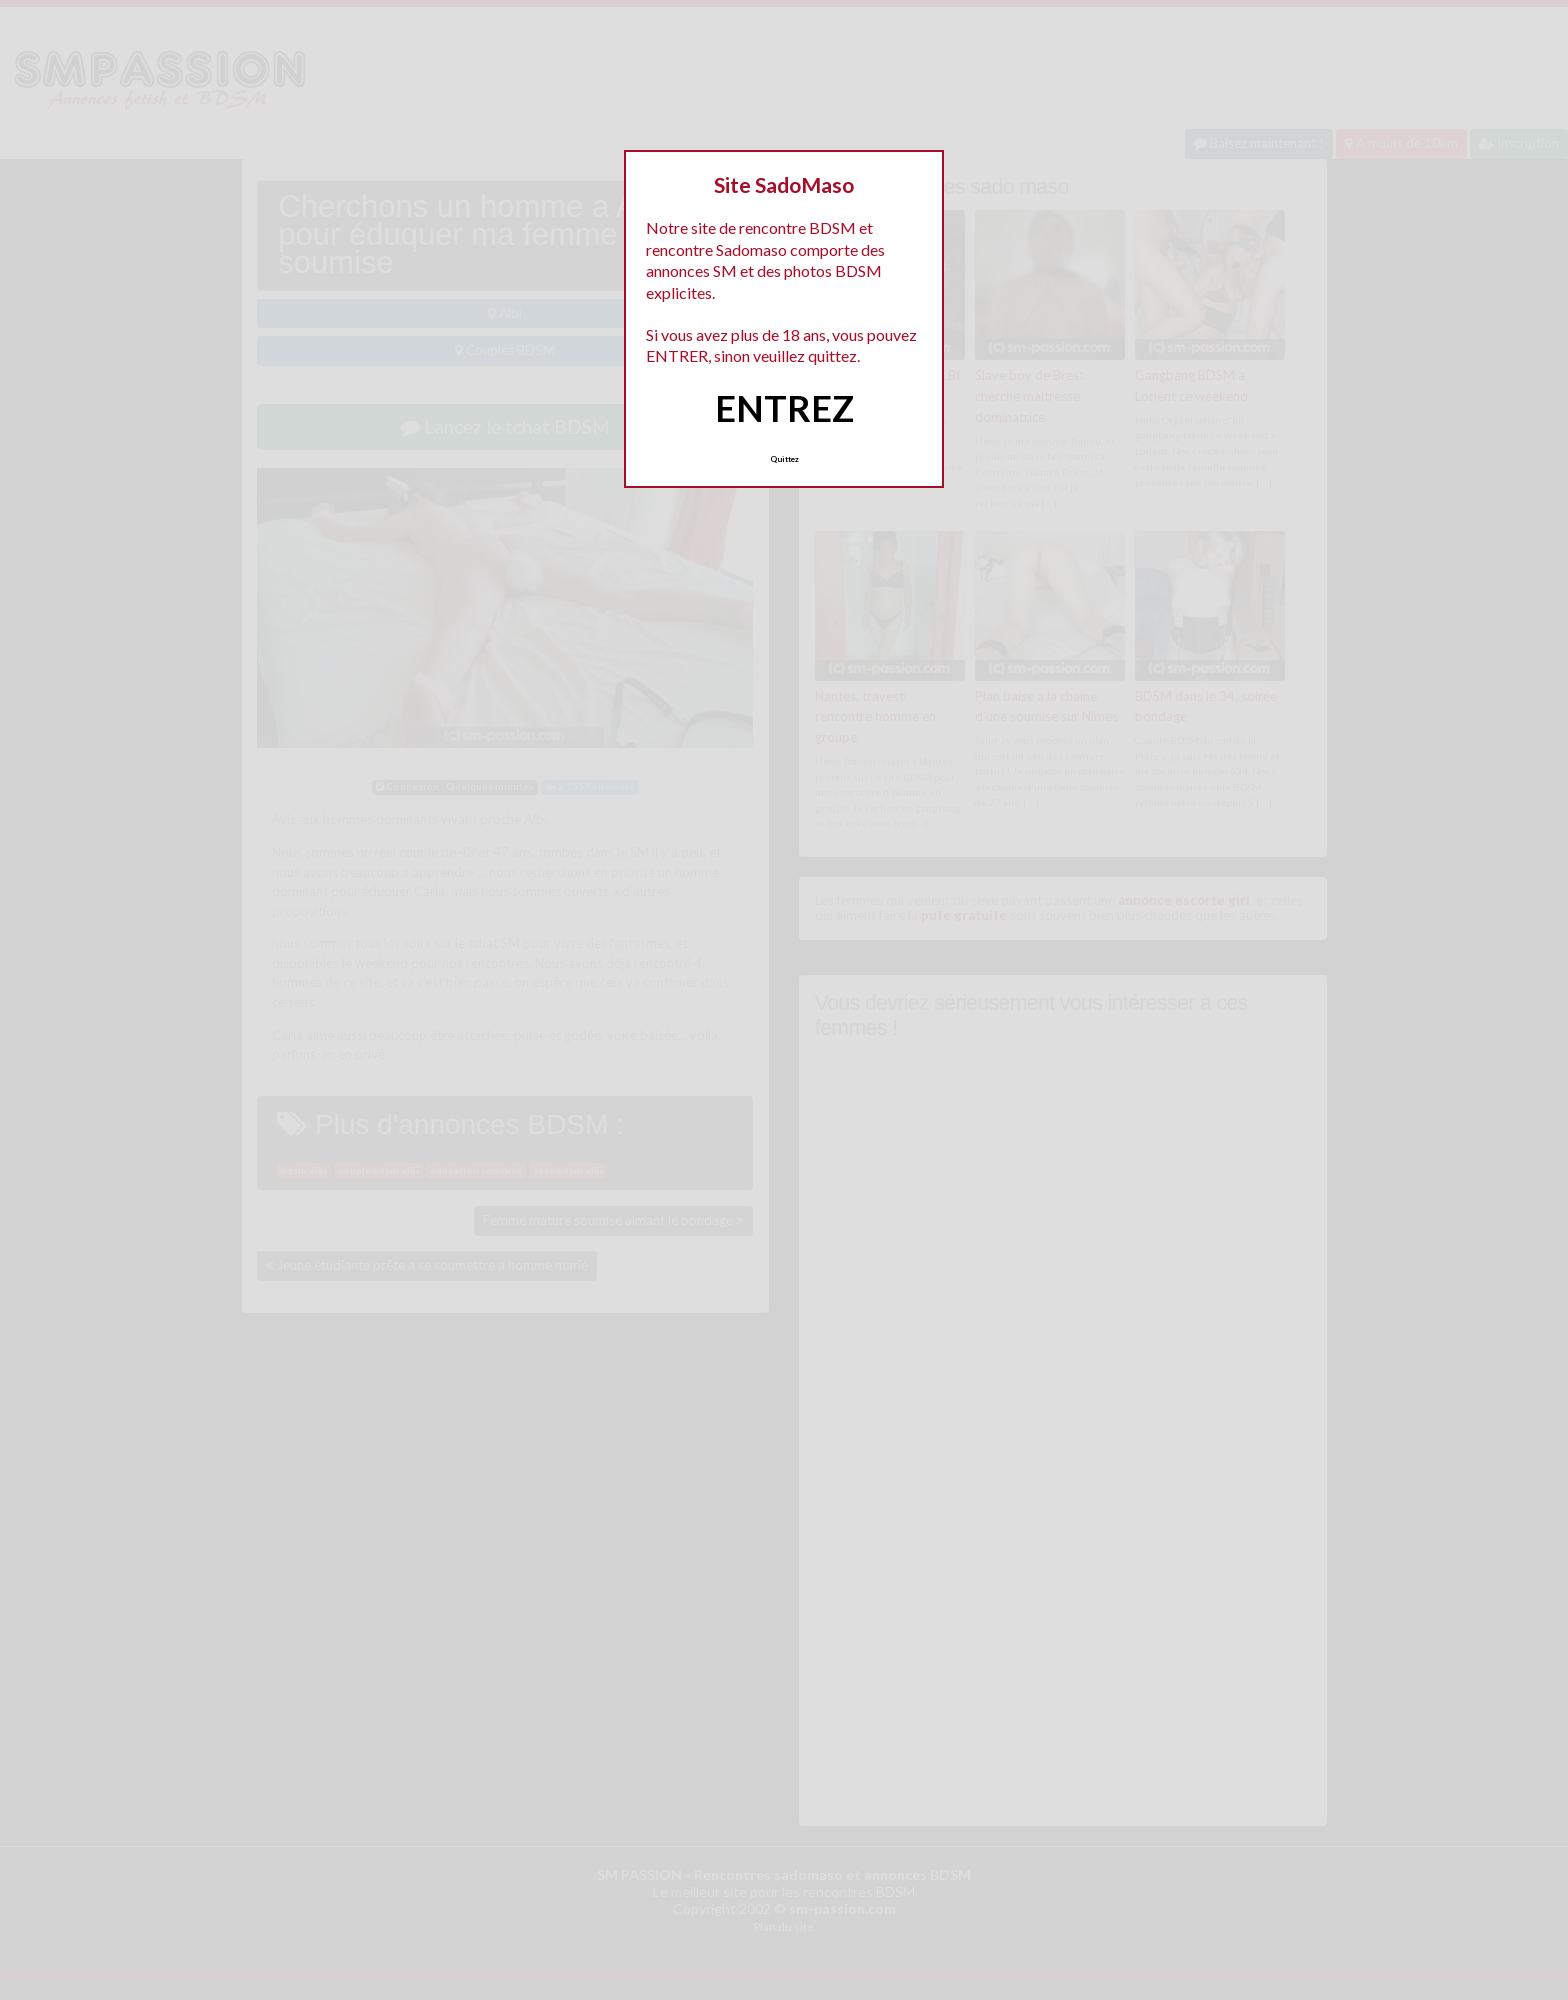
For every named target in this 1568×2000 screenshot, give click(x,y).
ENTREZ (784, 408)
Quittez (784, 459)
